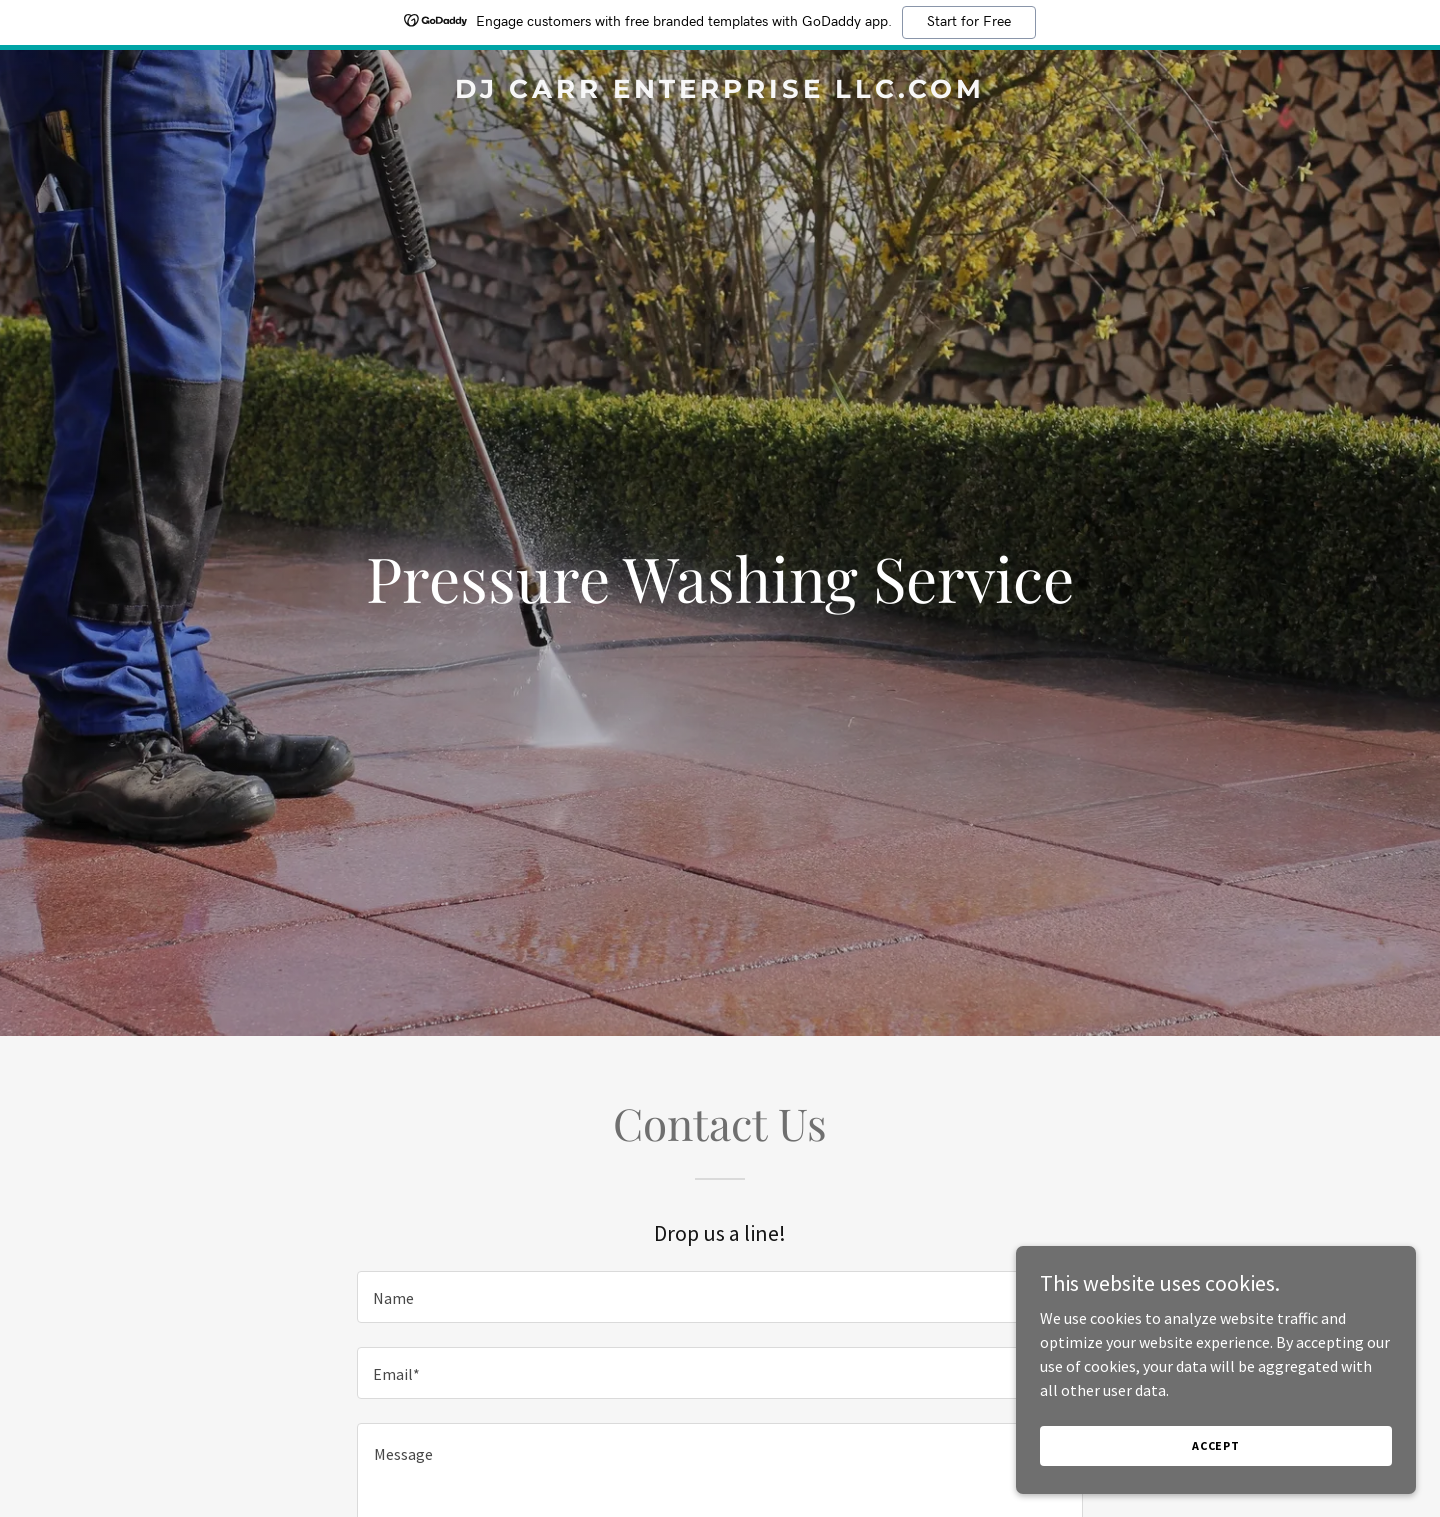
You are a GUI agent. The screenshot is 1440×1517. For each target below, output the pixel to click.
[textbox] (719, 1297)
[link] (719, 92)
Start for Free (969, 22)
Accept (1216, 1445)
